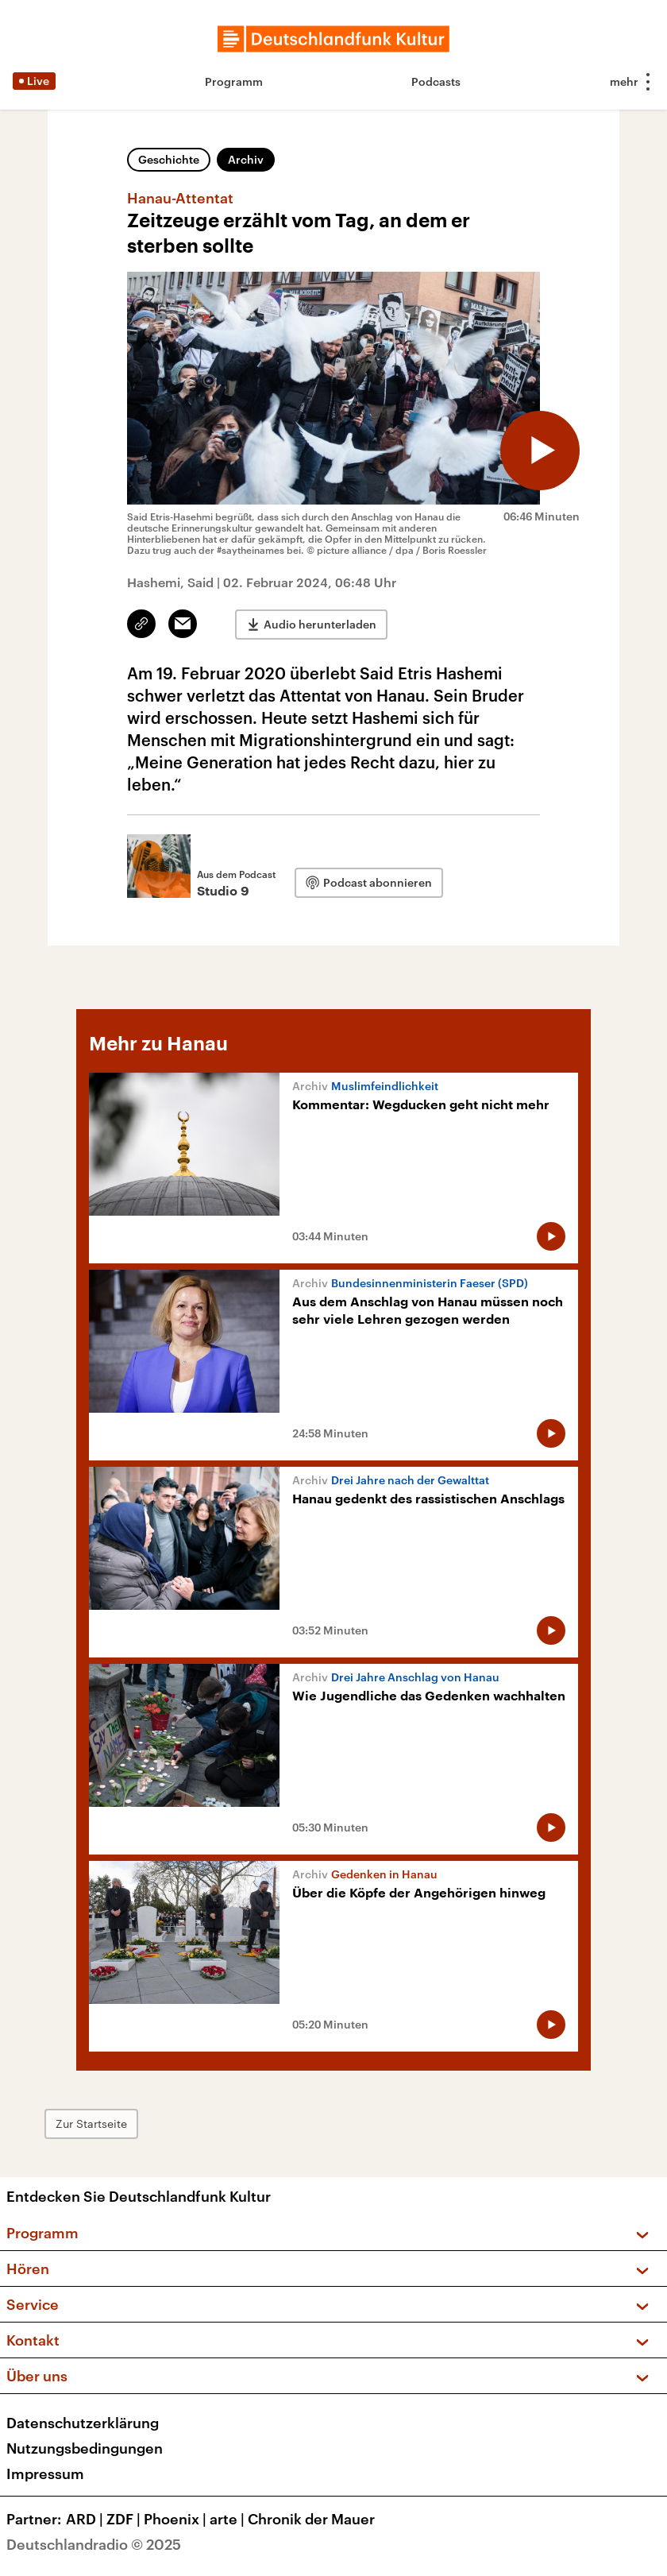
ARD (86, 2519)
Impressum (45, 2473)
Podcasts (436, 81)
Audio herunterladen (320, 624)
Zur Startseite (91, 2123)
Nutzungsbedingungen (84, 2448)
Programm (234, 81)
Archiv (246, 159)
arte (229, 2519)
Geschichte (168, 159)
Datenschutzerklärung (82, 2422)
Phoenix (177, 2519)
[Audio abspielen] (540, 450)
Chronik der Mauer (311, 2519)
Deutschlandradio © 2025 (93, 2544)
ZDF (125, 2519)
